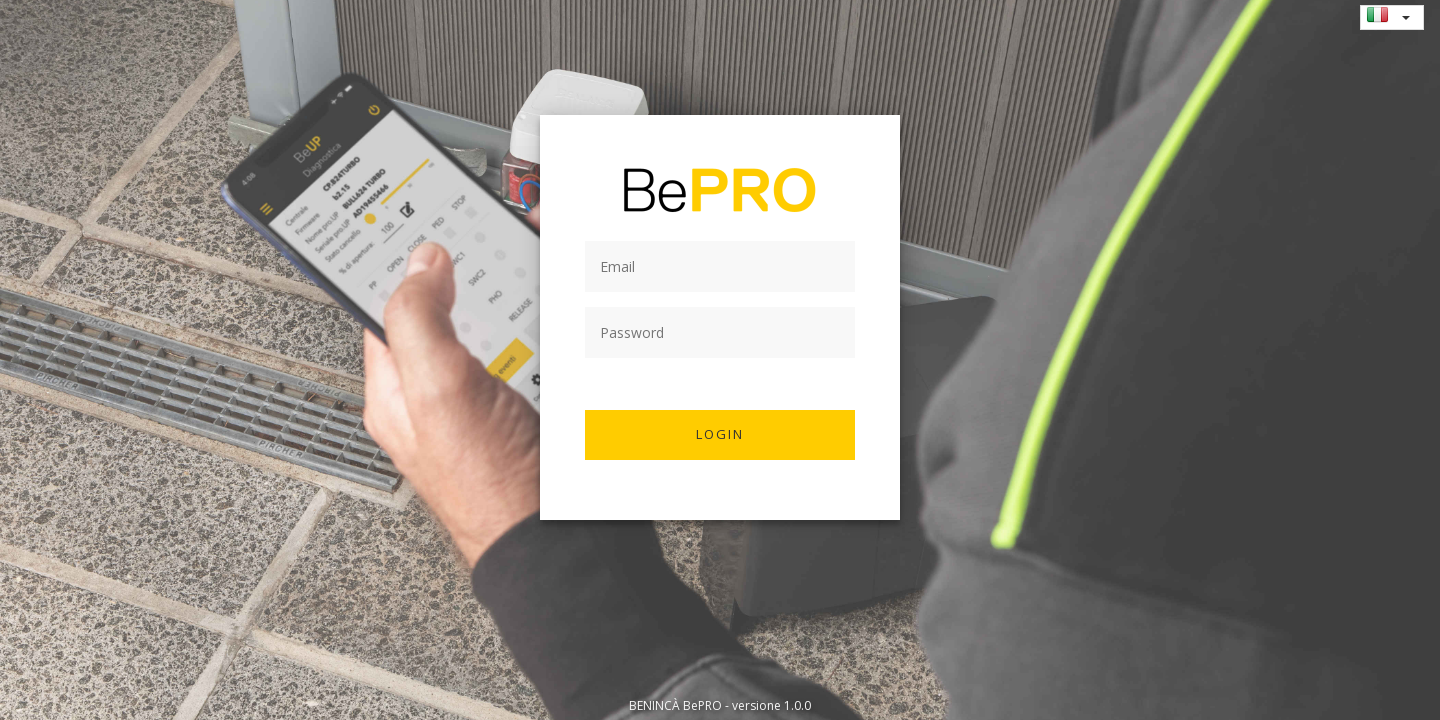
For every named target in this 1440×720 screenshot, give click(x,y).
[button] (1406, 17)
